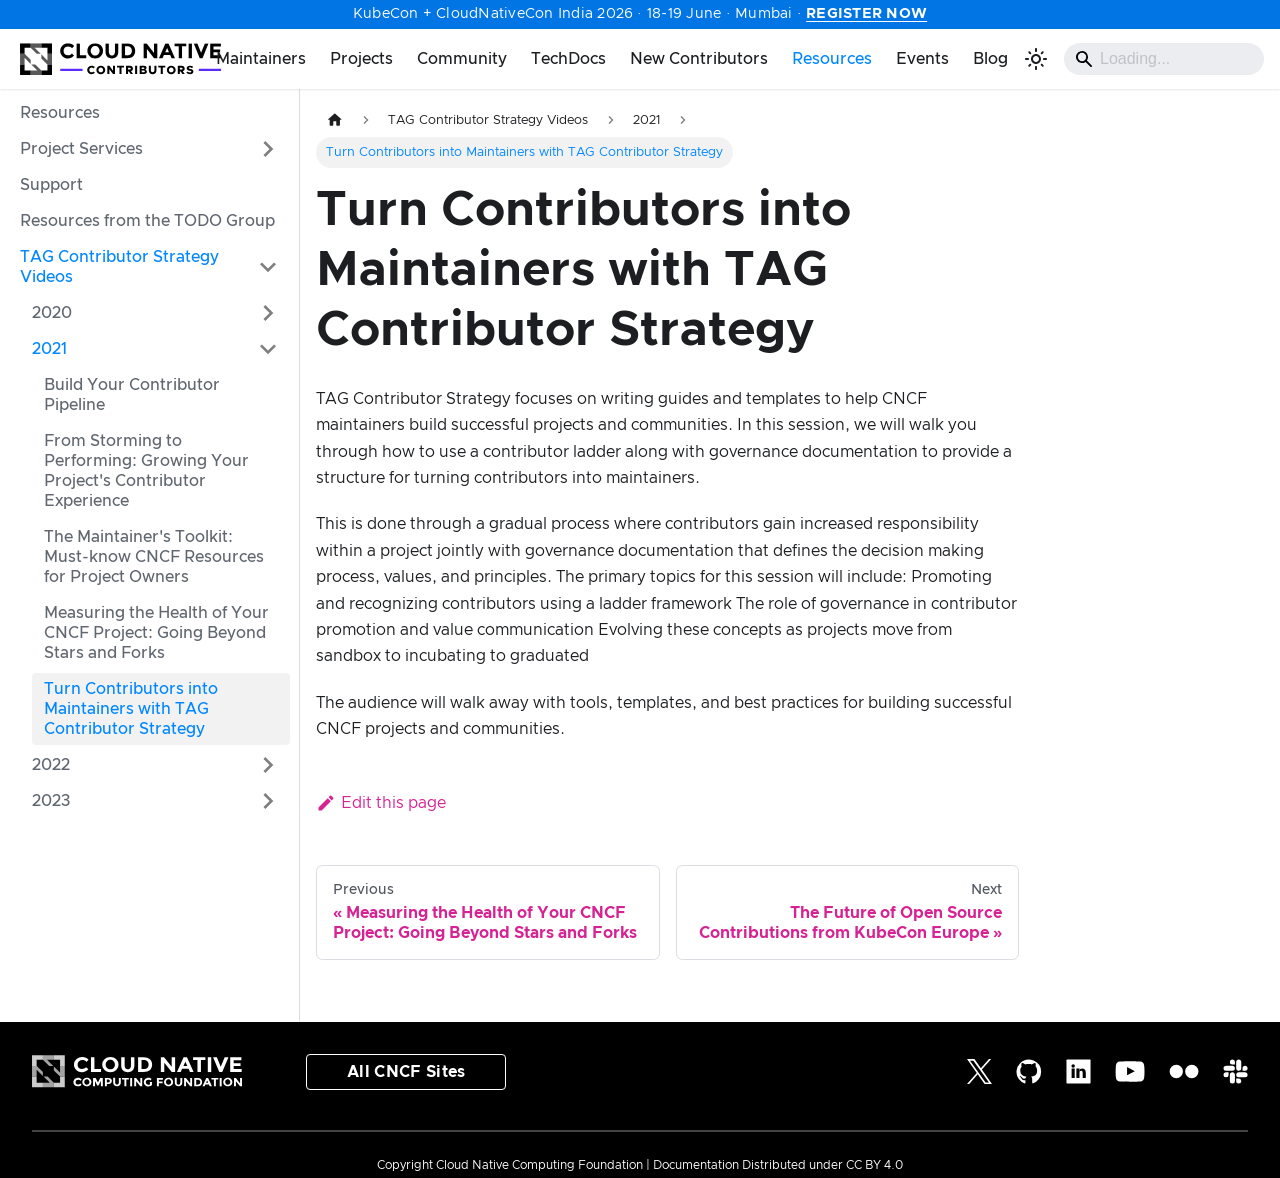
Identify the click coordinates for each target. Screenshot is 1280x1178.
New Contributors (699, 59)
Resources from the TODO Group (147, 221)
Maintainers (261, 59)
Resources (832, 59)
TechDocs (568, 59)
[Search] (1164, 59)
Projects (361, 59)
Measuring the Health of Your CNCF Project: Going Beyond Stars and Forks (156, 633)
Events (922, 59)
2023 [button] (51, 801)
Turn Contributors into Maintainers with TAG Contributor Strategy (131, 709)
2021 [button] (49, 349)
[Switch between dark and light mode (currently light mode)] (1036, 59)
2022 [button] (51, 765)
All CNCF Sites (406, 1072)
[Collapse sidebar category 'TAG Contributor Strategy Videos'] (268, 267)
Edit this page (381, 803)
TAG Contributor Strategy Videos (119, 267)
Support (51, 185)
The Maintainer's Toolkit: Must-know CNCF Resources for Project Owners (154, 557)
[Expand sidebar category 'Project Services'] (268, 149)
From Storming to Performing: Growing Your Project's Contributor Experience (146, 471)
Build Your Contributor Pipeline (132, 395)
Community (462, 59)
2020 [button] (52, 313)
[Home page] (335, 120)
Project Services (81, 149)
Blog (990, 59)
